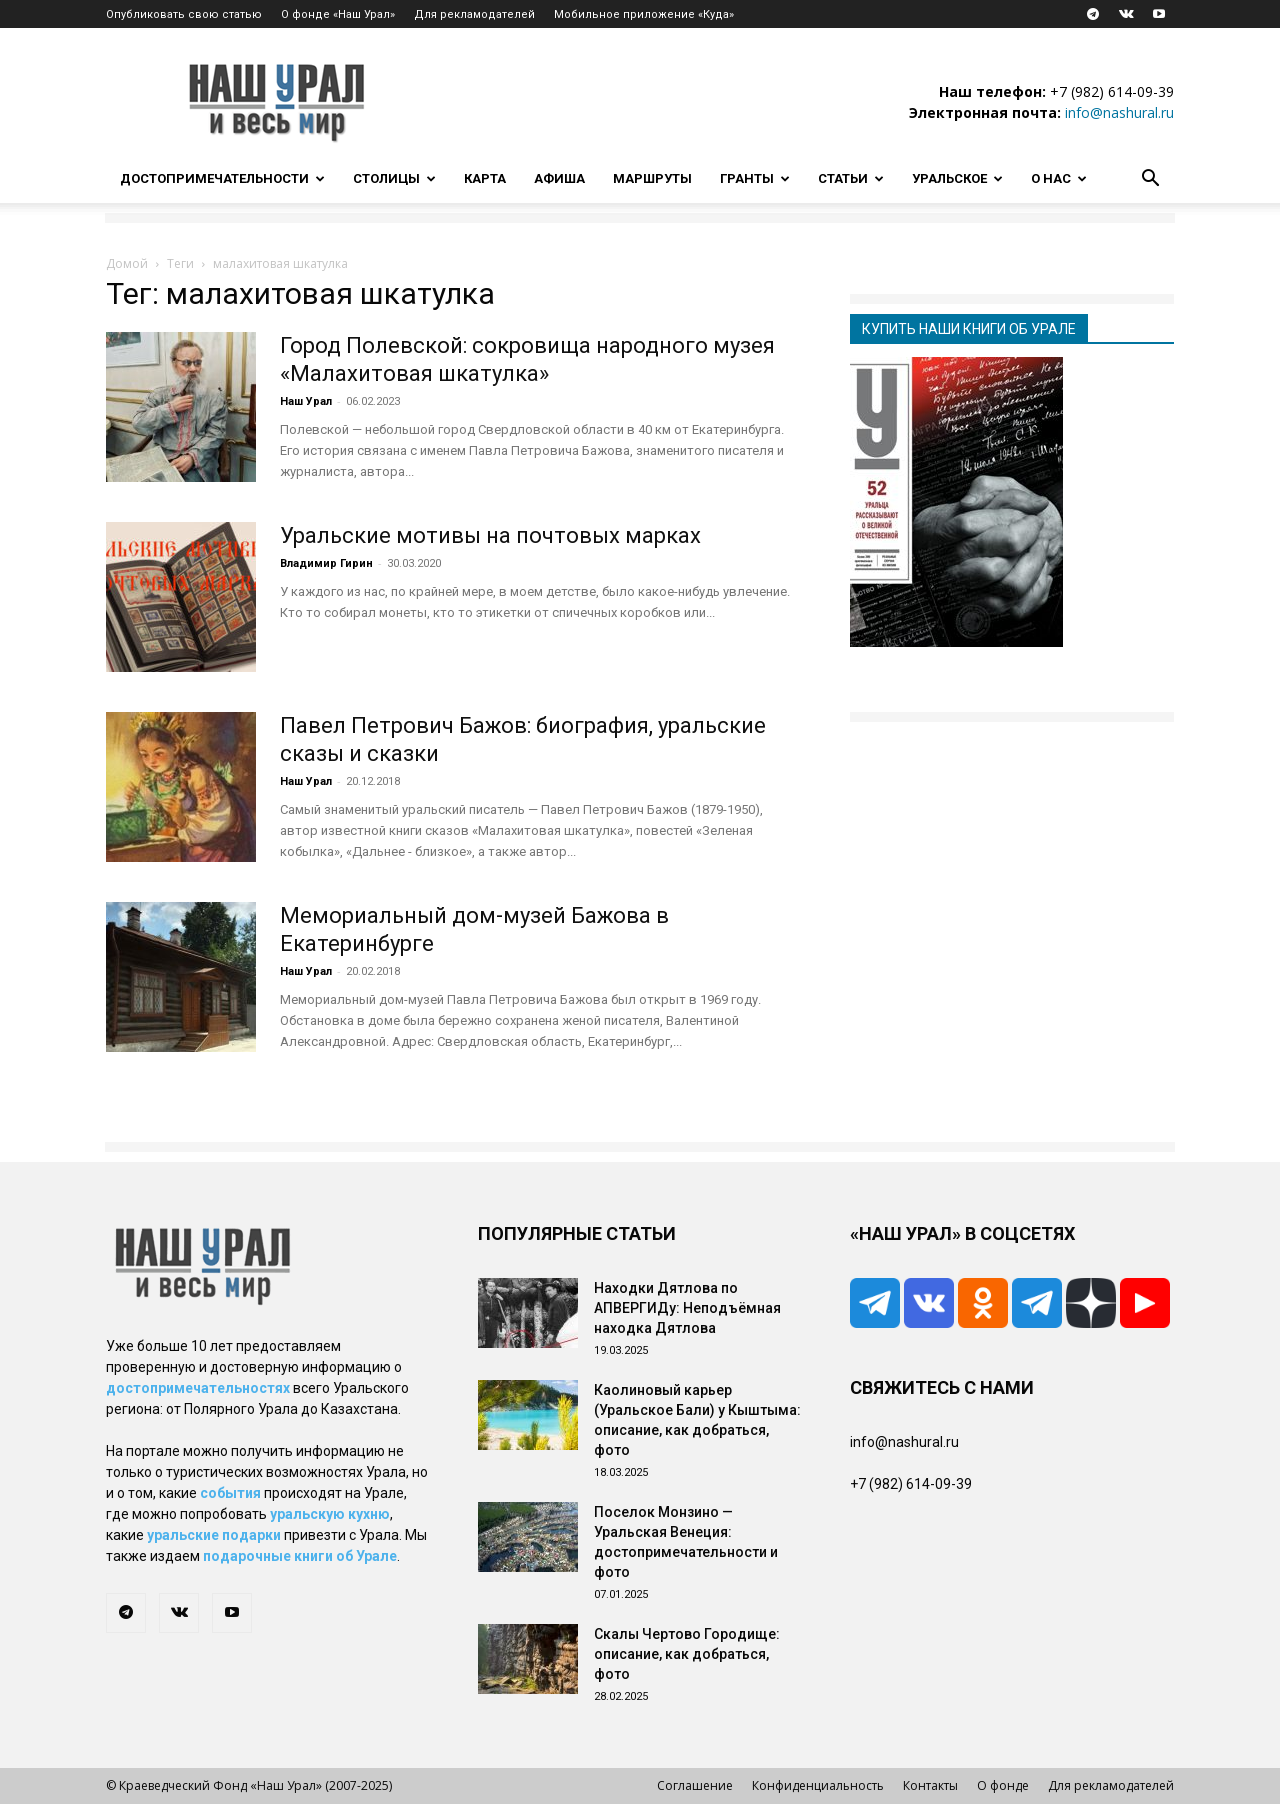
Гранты (755, 178)
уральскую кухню (330, 1514)
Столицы (394, 178)
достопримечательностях (198, 1388)
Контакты (930, 1785)
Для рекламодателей (474, 14)
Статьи (851, 178)
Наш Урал (306, 401)
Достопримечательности (222, 178)
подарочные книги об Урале (300, 1556)
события (230, 1493)
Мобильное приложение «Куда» (644, 14)
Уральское (957, 178)
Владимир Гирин (326, 563)
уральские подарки (214, 1535)
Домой (127, 263)
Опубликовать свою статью (184, 14)
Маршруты (652, 178)
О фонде (1003, 1785)
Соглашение (695, 1785)
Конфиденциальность (818, 1785)
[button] (1150, 180)
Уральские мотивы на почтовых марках (490, 535)
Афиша (559, 178)
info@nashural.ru (1119, 112)
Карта (485, 178)
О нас (1059, 178)
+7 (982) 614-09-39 (1112, 91)
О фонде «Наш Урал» (338, 14)
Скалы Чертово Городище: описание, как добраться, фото (687, 1654)
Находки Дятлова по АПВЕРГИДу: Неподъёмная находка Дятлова (687, 1308)
